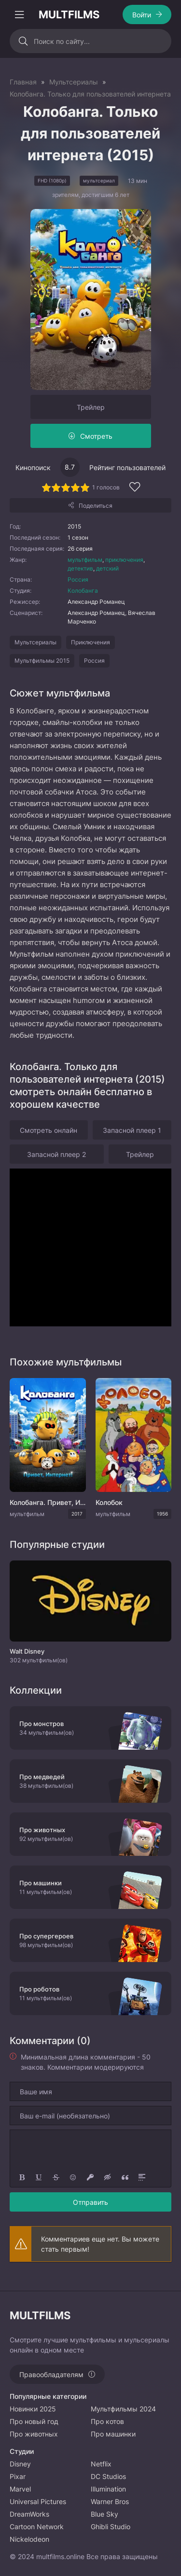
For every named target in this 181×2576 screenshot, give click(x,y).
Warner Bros (110, 2501)
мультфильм (85, 559)
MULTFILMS (69, 14)
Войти (141, 15)
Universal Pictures (38, 2501)
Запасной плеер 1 (132, 1130)
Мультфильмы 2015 (42, 660)
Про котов (107, 2421)
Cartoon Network (37, 2526)
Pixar (18, 2476)
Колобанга (83, 590)
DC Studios (108, 2476)
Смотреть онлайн (48, 1130)
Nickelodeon (29, 2539)
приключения (124, 559)
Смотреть (96, 436)
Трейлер (91, 407)
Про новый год (34, 2421)
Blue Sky (104, 2514)
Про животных (34, 2434)
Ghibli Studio (110, 2526)
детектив (80, 568)
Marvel (20, 2489)
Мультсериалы (35, 642)
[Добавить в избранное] (134, 488)
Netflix (101, 2464)
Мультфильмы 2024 (123, 2409)
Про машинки (113, 2434)
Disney (20, 2464)
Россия (78, 579)
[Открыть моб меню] (19, 14)
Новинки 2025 (33, 2409)
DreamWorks (29, 2514)
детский (107, 568)
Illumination (108, 2489)
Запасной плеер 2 (56, 1154)
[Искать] (23, 41)
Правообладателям (51, 2374)
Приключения (90, 642)
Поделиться (95, 505)
